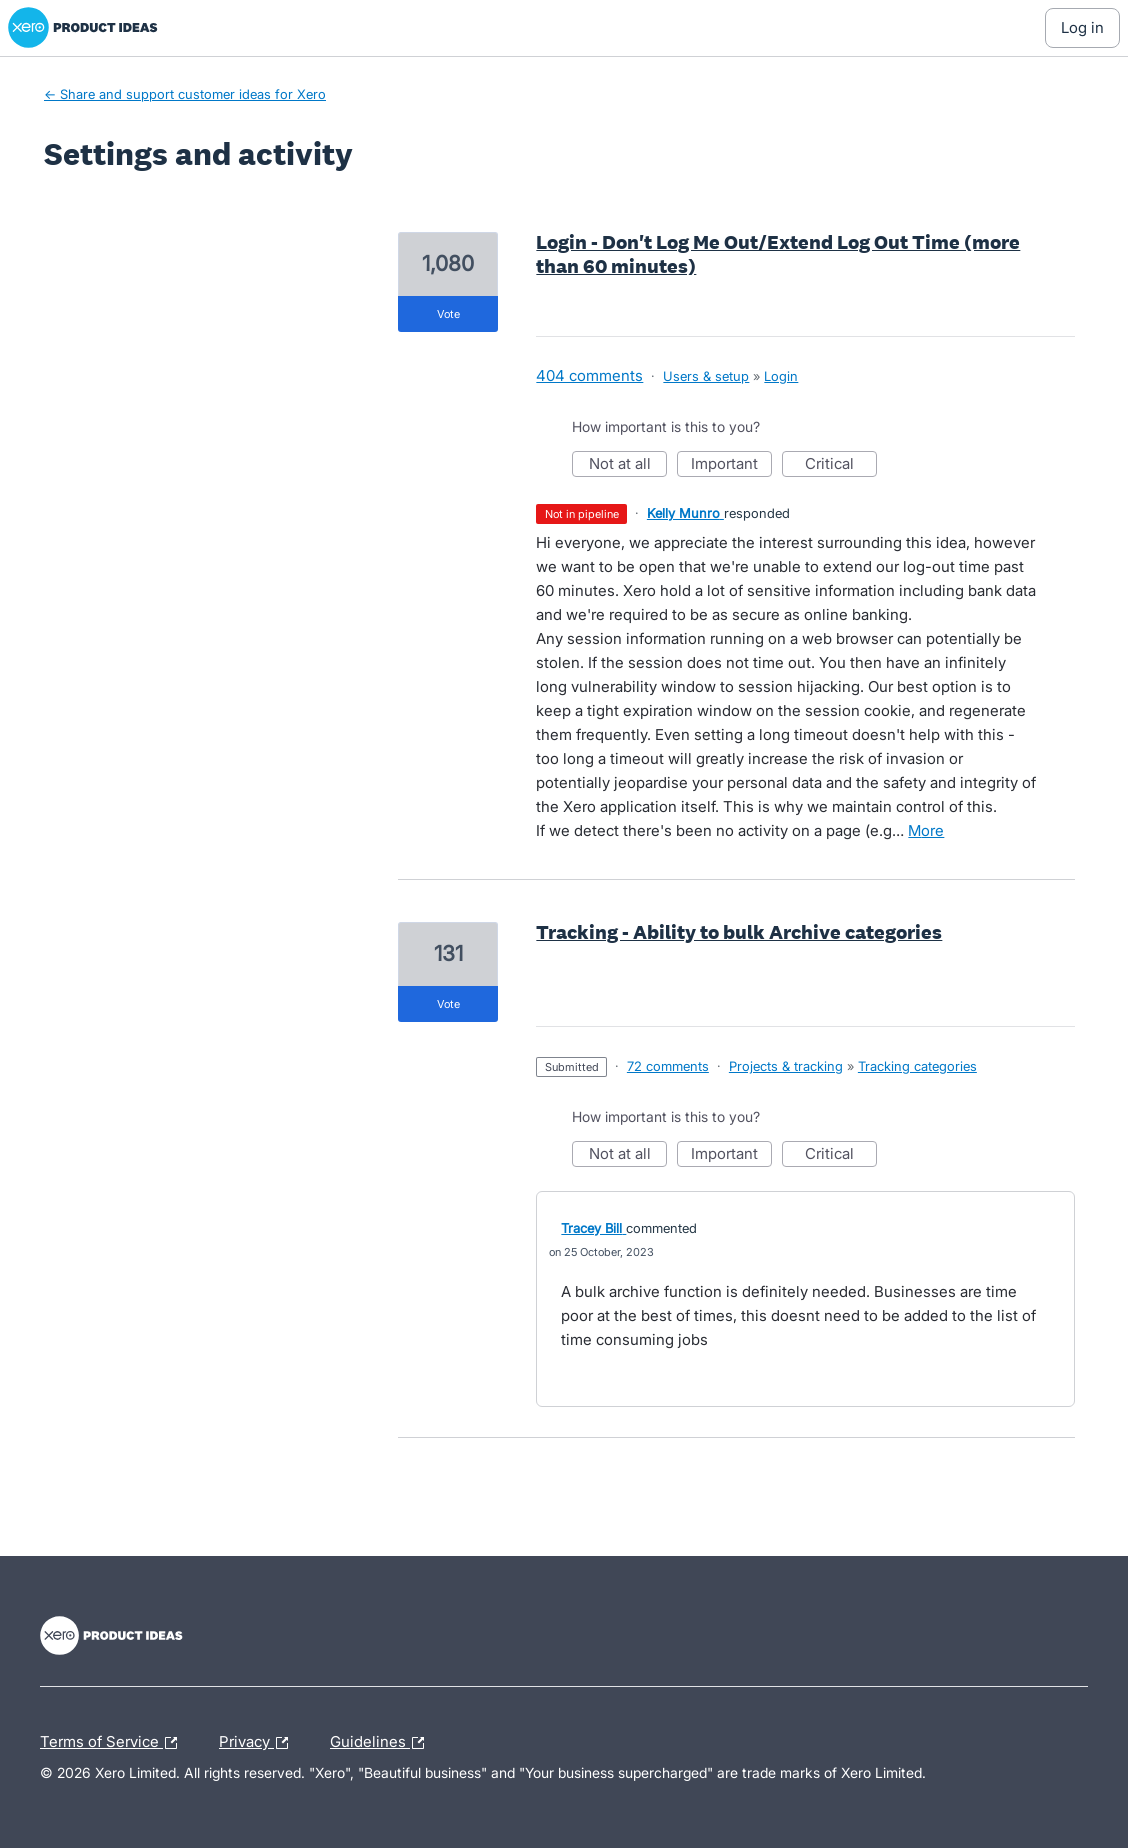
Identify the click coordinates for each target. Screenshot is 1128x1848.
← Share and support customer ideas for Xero (185, 94)
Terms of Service (113, 1743)
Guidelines (382, 1743)
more (926, 830)
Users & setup (706, 376)
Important (731, 465)
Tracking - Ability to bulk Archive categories (739, 932)
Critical (841, 465)
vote (448, 314)
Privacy (258, 1743)
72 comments (668, 1066)
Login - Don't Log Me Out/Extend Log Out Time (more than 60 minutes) (778, 254)
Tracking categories (917, 1066)
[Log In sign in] (1082, 28)
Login (781, 376)
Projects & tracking (786, 1066)
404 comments (589, 375)
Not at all (628, 465)
